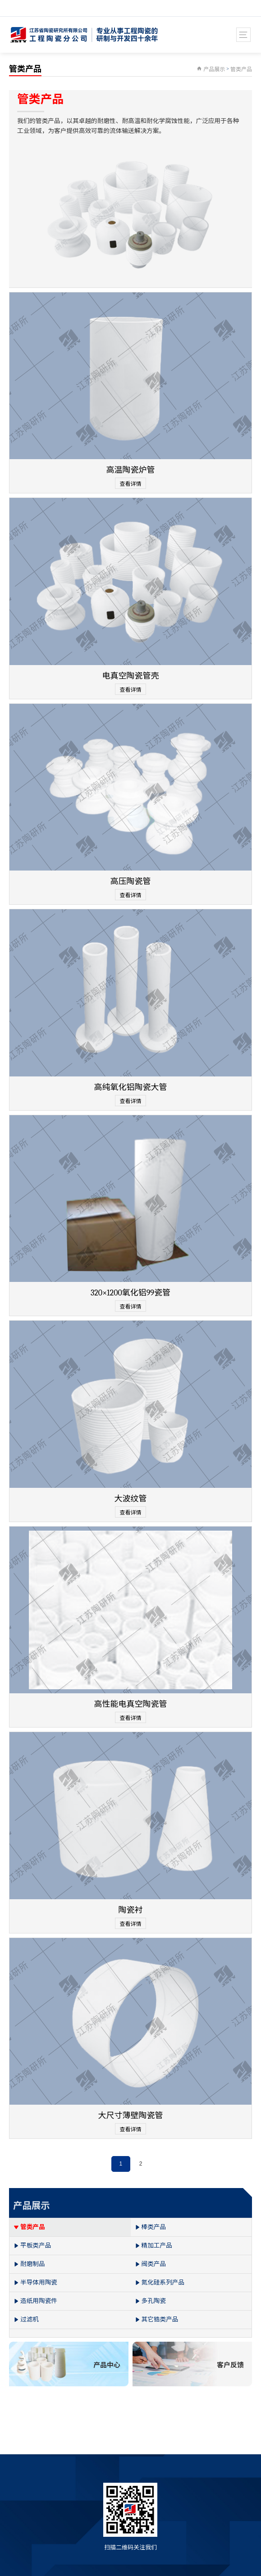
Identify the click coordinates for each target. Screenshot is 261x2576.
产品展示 (214, 69)
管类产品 (241, 69)
